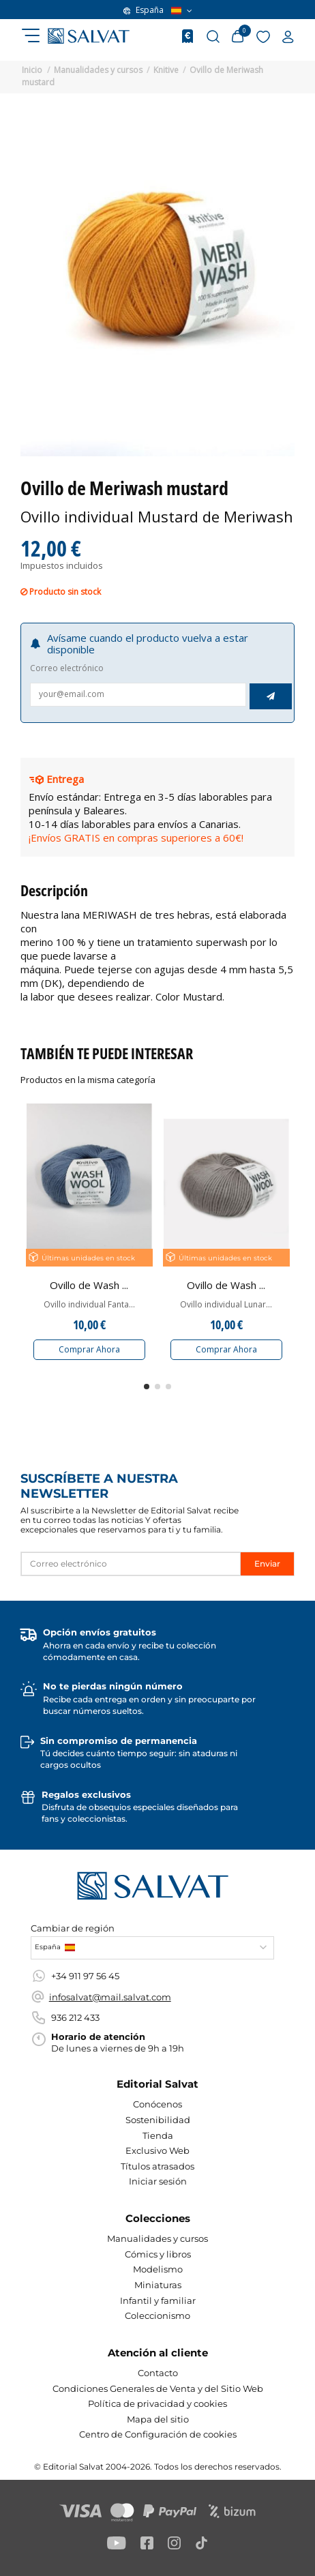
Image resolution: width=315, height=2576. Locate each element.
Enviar (267, 1563)
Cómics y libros (158, 2254)
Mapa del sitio (158, 2419)
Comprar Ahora (89, 1349)
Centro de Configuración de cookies (158, 2434)
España (157, 10)
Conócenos (157, 2104)
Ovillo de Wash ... (89, 1285)
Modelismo (158, 2269)
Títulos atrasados (157, 2166)
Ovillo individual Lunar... (226, 1304)
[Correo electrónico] (131, 1563)
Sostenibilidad (157, 2119)
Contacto (158, 2372)
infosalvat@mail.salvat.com (110, 1997)
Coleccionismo (157, 2315)
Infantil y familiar (158, 2300)
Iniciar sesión (158, 2181)
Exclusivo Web (157, 2150)
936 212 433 (75, 2017)
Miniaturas (157, 2284)
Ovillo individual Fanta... (89, 1304)
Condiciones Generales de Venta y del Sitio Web (157, 2388)
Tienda (157, 2135)
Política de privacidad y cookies (157, 2403)
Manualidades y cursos (157, 2238)
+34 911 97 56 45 (85, 1975)
